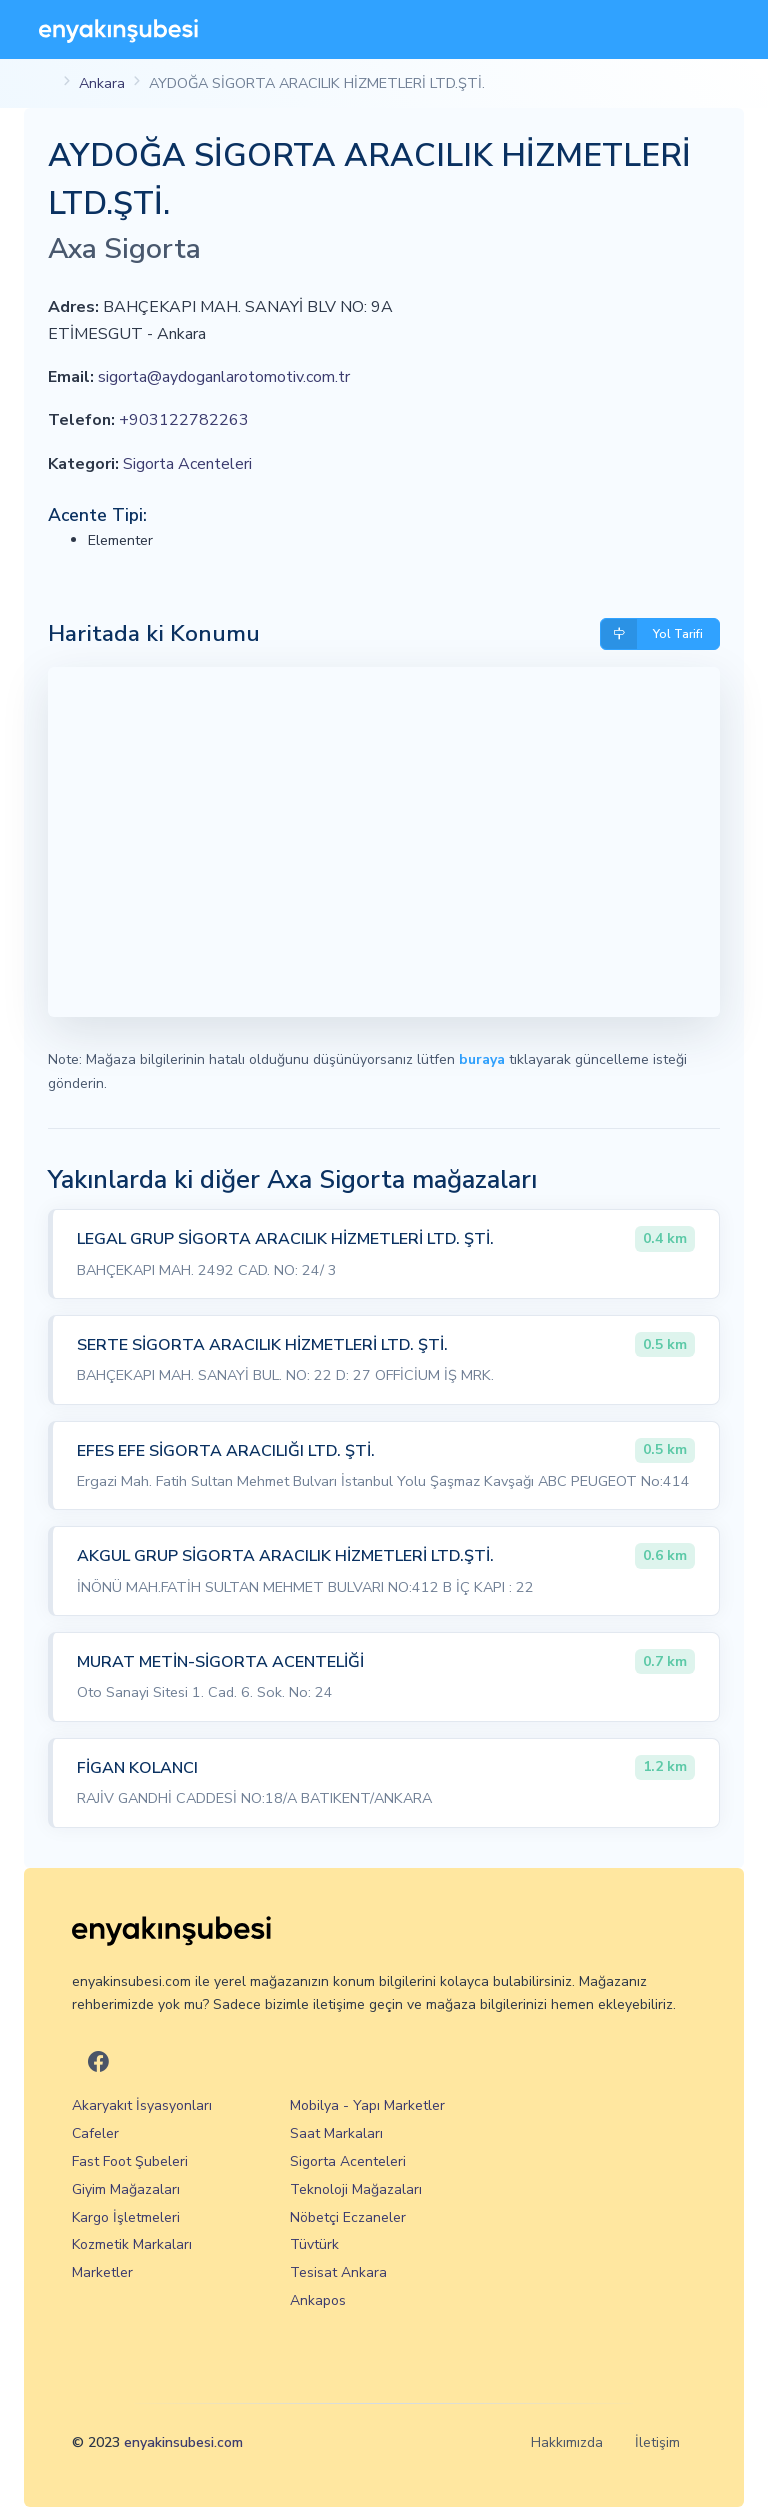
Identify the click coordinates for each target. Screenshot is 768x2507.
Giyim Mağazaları (126, 2189)
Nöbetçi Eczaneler (348, 2217)
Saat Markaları (336, 2133)
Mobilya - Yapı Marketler (367, 2105)
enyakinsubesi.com (183, 2442)
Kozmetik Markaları (132, 2244)
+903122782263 (184, 420)
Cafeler (95, 2133)
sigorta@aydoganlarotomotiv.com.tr (224, 377)
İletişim (657, 2442)
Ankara (102, 83)
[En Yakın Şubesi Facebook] (98, 2062)
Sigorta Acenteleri (187, 464)
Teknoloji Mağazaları (356, 2189)
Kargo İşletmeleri (126, 2217)
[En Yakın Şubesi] (118, 29)
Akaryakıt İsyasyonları (142, 2105)
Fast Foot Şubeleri (130, 2161)
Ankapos (318, 2300)
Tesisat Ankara (338, 2272)
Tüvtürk (314, 2244)
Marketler (102, 2272)
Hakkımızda (567, 2442)
